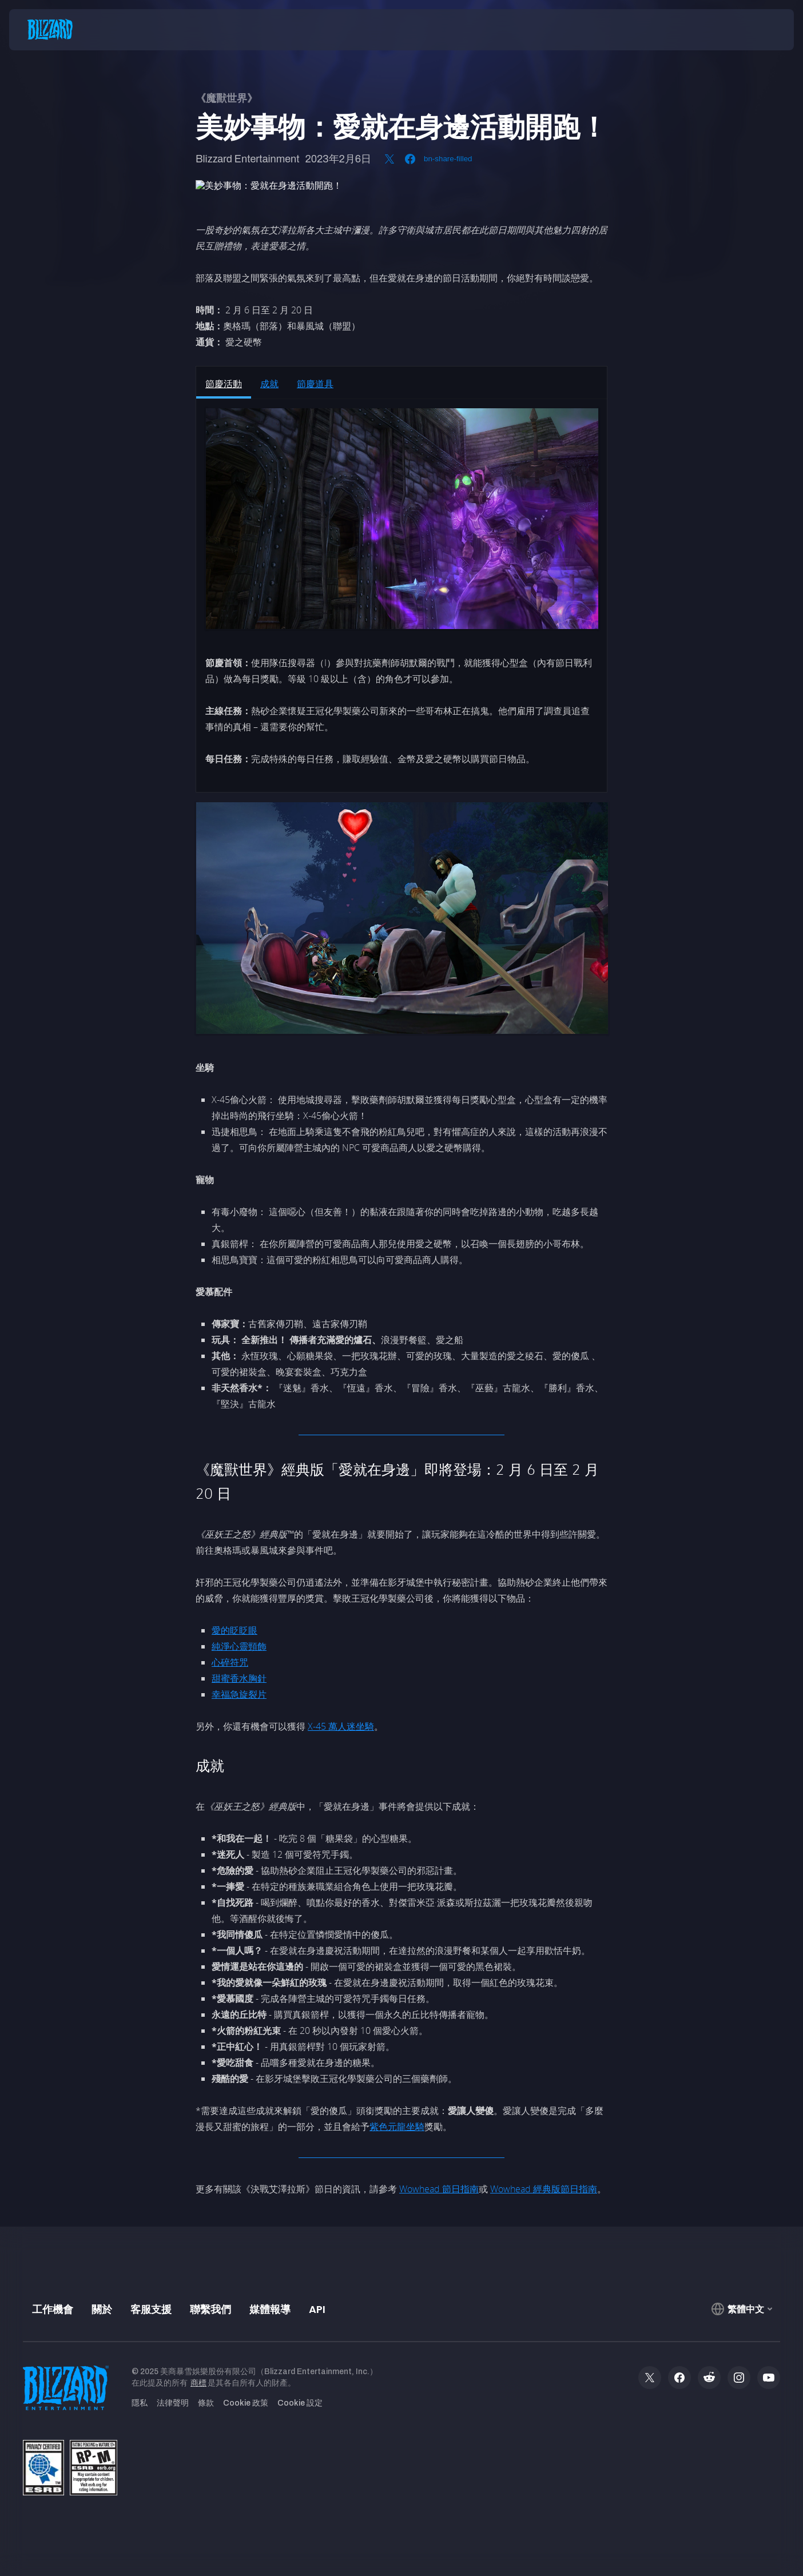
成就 (269, 383)
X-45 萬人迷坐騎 (341, 1726)
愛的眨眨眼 (234, 1630)
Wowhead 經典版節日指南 (543, 2189)
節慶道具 (315, 383)
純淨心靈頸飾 (239, 1646)
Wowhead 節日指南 (439, 2189)
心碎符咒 (230, 1662)
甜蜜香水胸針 (239, 1678)
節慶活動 (223, 383)
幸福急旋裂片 (239, 1694)
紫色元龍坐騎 (396, 2126)
